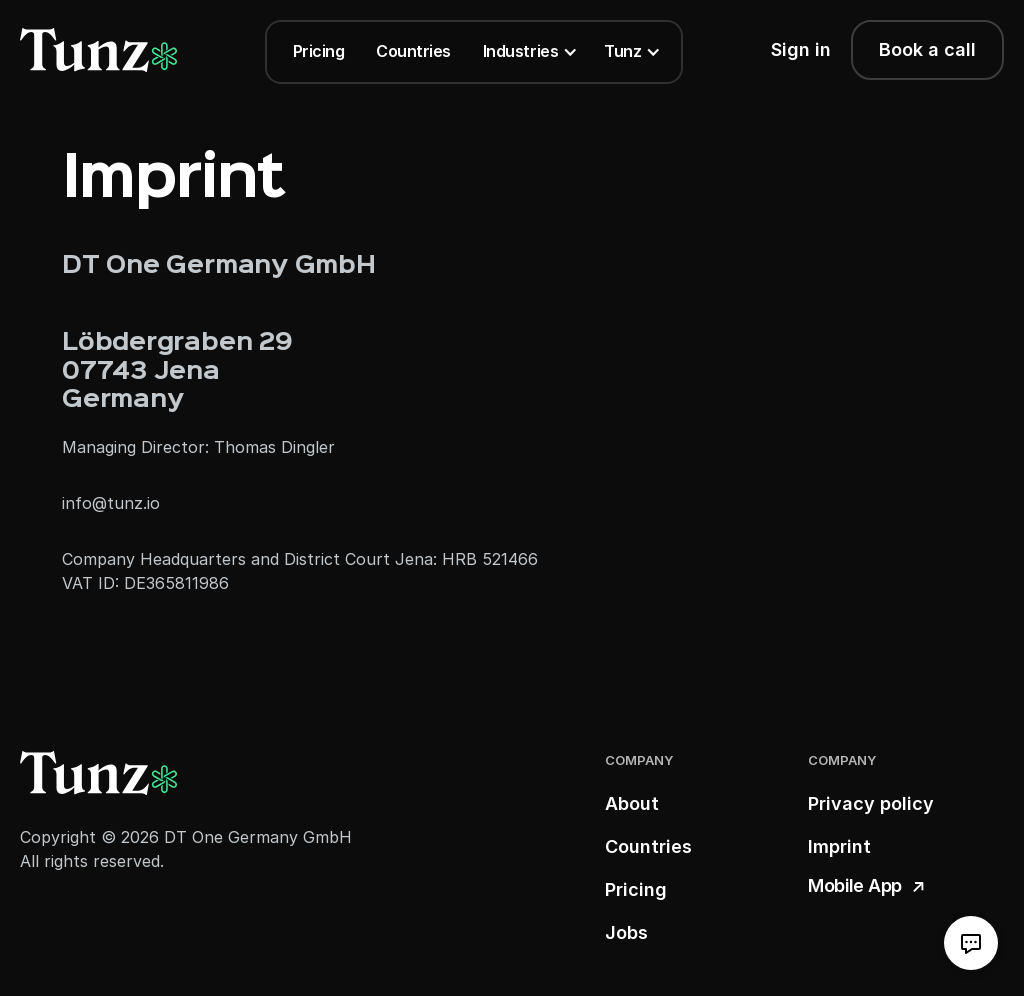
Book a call (927, 49)
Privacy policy (871, 803)
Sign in (801, 49)
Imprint (839, 846)
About (632, 803)
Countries (413, 51)
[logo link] (98, 50)
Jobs (626, 932)
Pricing (319, 51)
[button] (527, 51)
